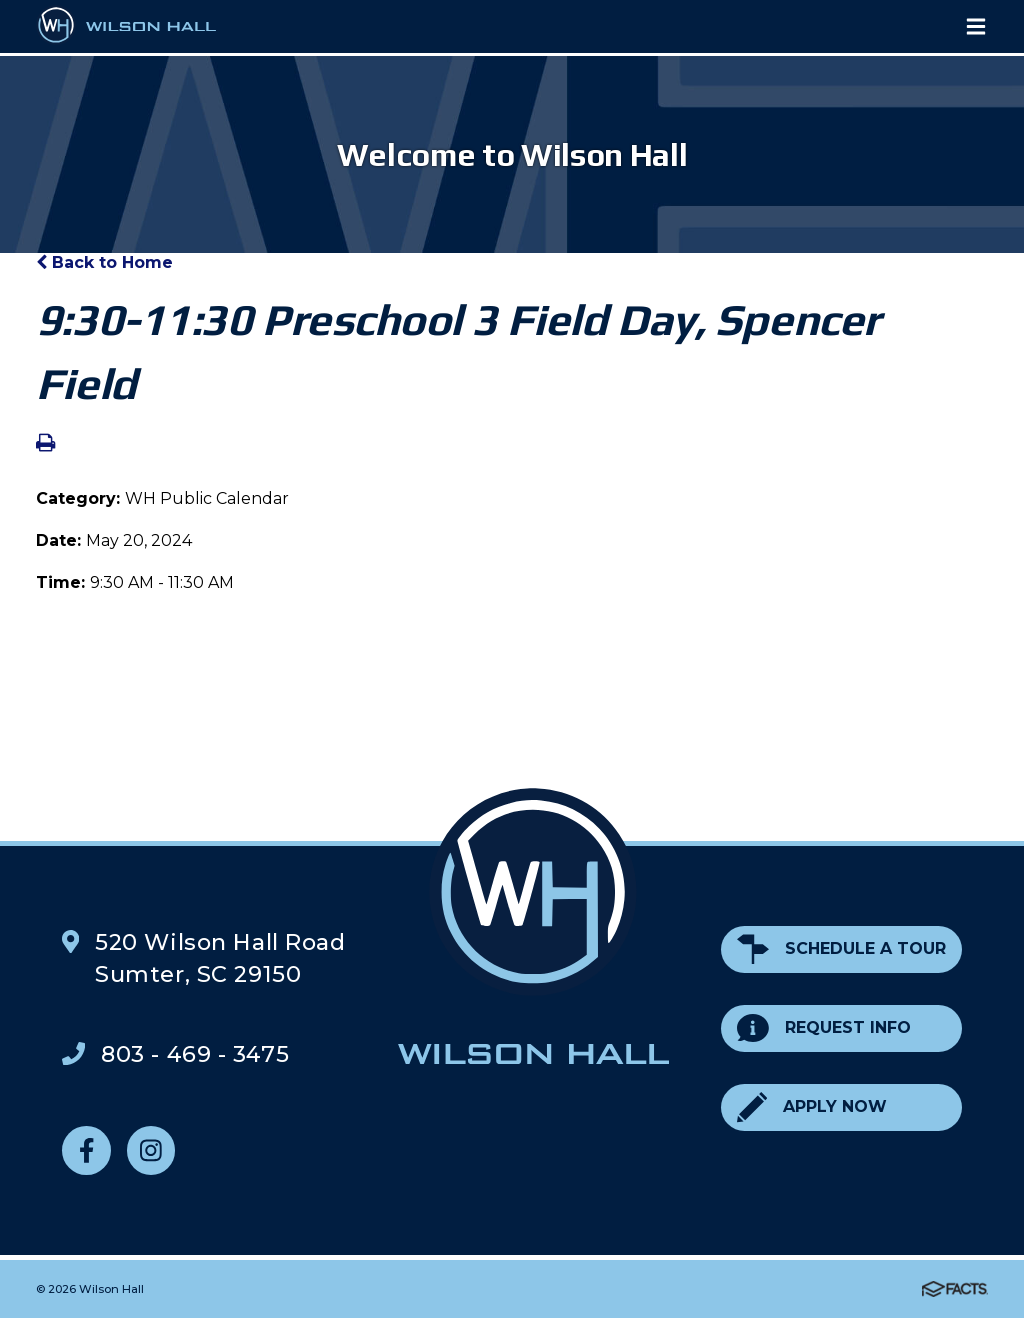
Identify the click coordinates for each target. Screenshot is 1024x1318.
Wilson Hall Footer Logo (533, 926)
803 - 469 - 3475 (195, 1054)
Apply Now (812, 1107)
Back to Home (104, 262)
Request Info (824, 1028)
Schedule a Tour (841, 949)
